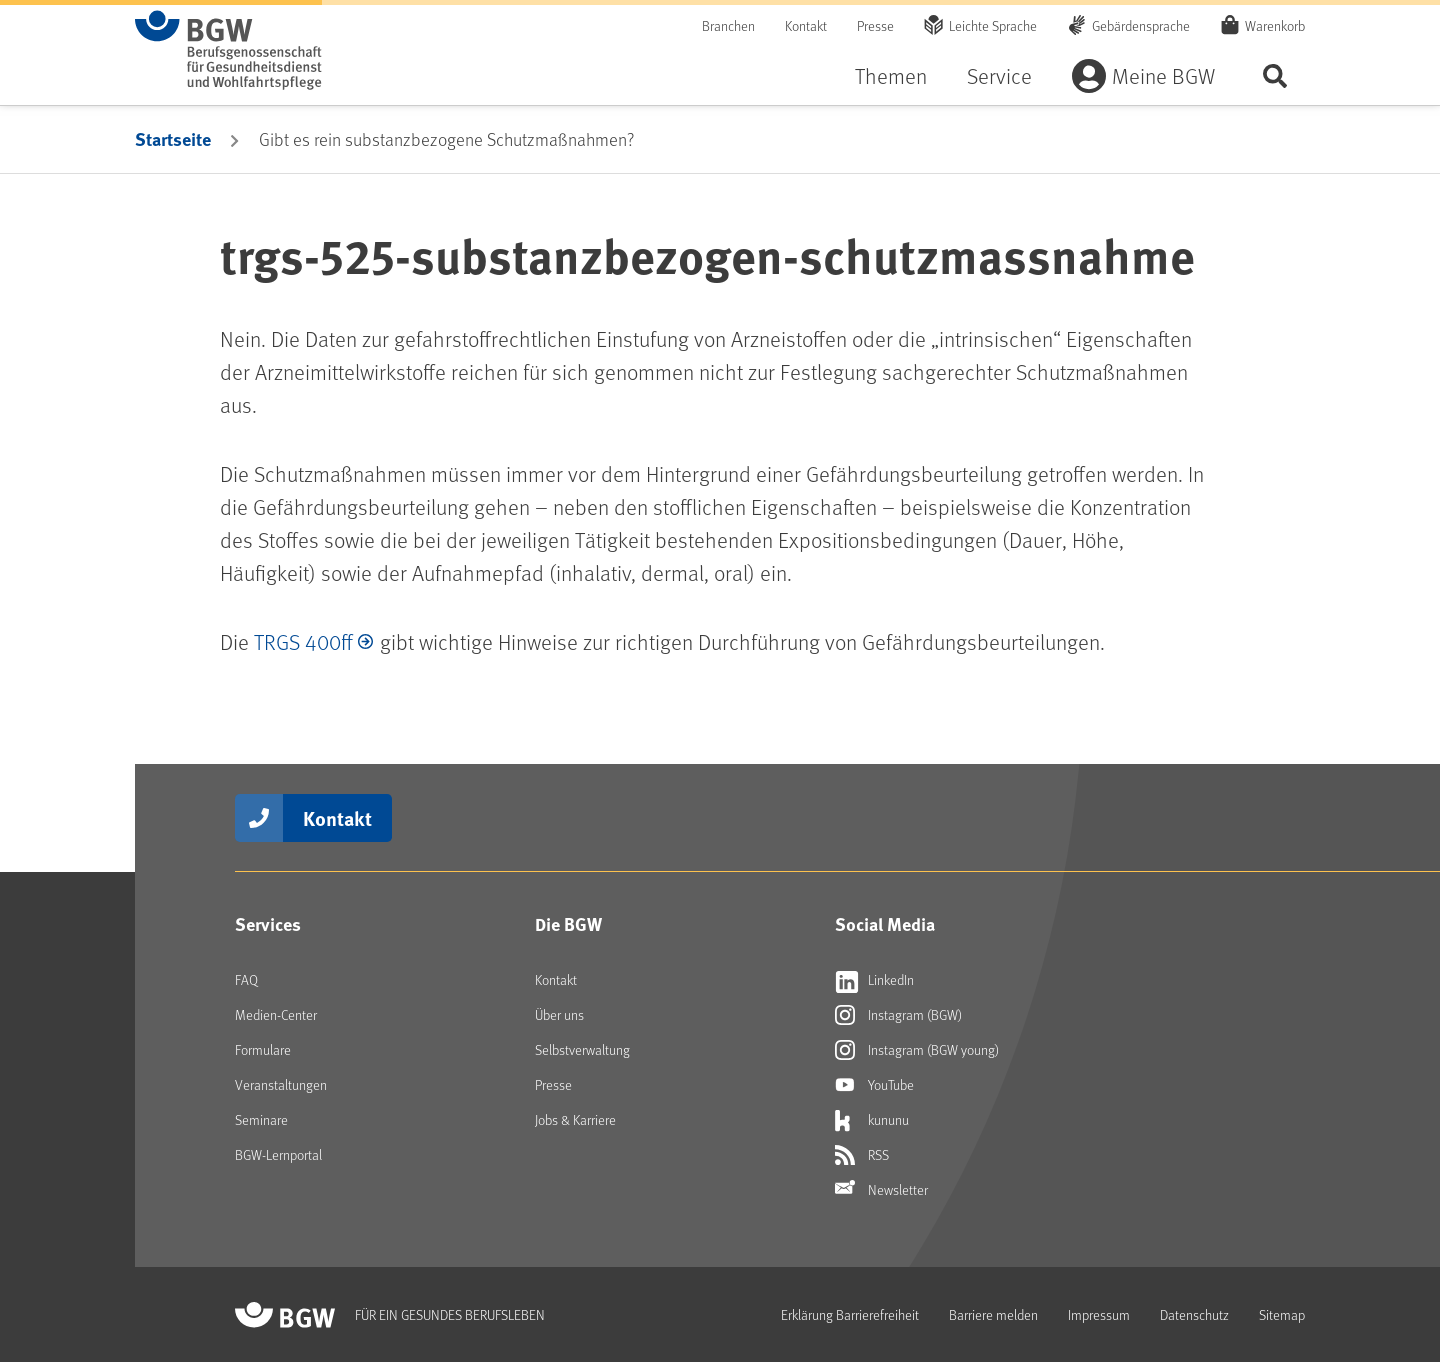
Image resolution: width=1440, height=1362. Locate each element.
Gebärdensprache (1141, 25)
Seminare (261, 1119)
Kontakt (806, 25)
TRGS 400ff (303, 641)
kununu (872, 1120)
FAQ (246, 979)
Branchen (728, 25)
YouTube (874, 1085)
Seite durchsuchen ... (1275, 75)
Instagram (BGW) (898, 1015)
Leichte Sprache (993, 25)
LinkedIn (874, 980)
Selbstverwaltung (582, 1049)
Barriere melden (993, 1314)
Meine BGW (1163, 75)
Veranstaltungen (281, 1084)
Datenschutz (1194, 1314)
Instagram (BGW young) (917, 1050)
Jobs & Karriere (575, 1119)
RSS (862, 1155)
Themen (891, 75)
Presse (875, 25)
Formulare (263, 1049)
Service (999, 75)
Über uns (559, 1014)
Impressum (1099, 1314)
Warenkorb (1275, 25)
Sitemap (1282, 1314)
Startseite (173, 139)
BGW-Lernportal (278, 1154)
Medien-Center (276, 1014)
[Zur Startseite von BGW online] (228, 50)
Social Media (885, 924)
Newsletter (881, 1190)
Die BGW (568, 924)
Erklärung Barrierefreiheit (850, 1314)
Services (268, 924)
